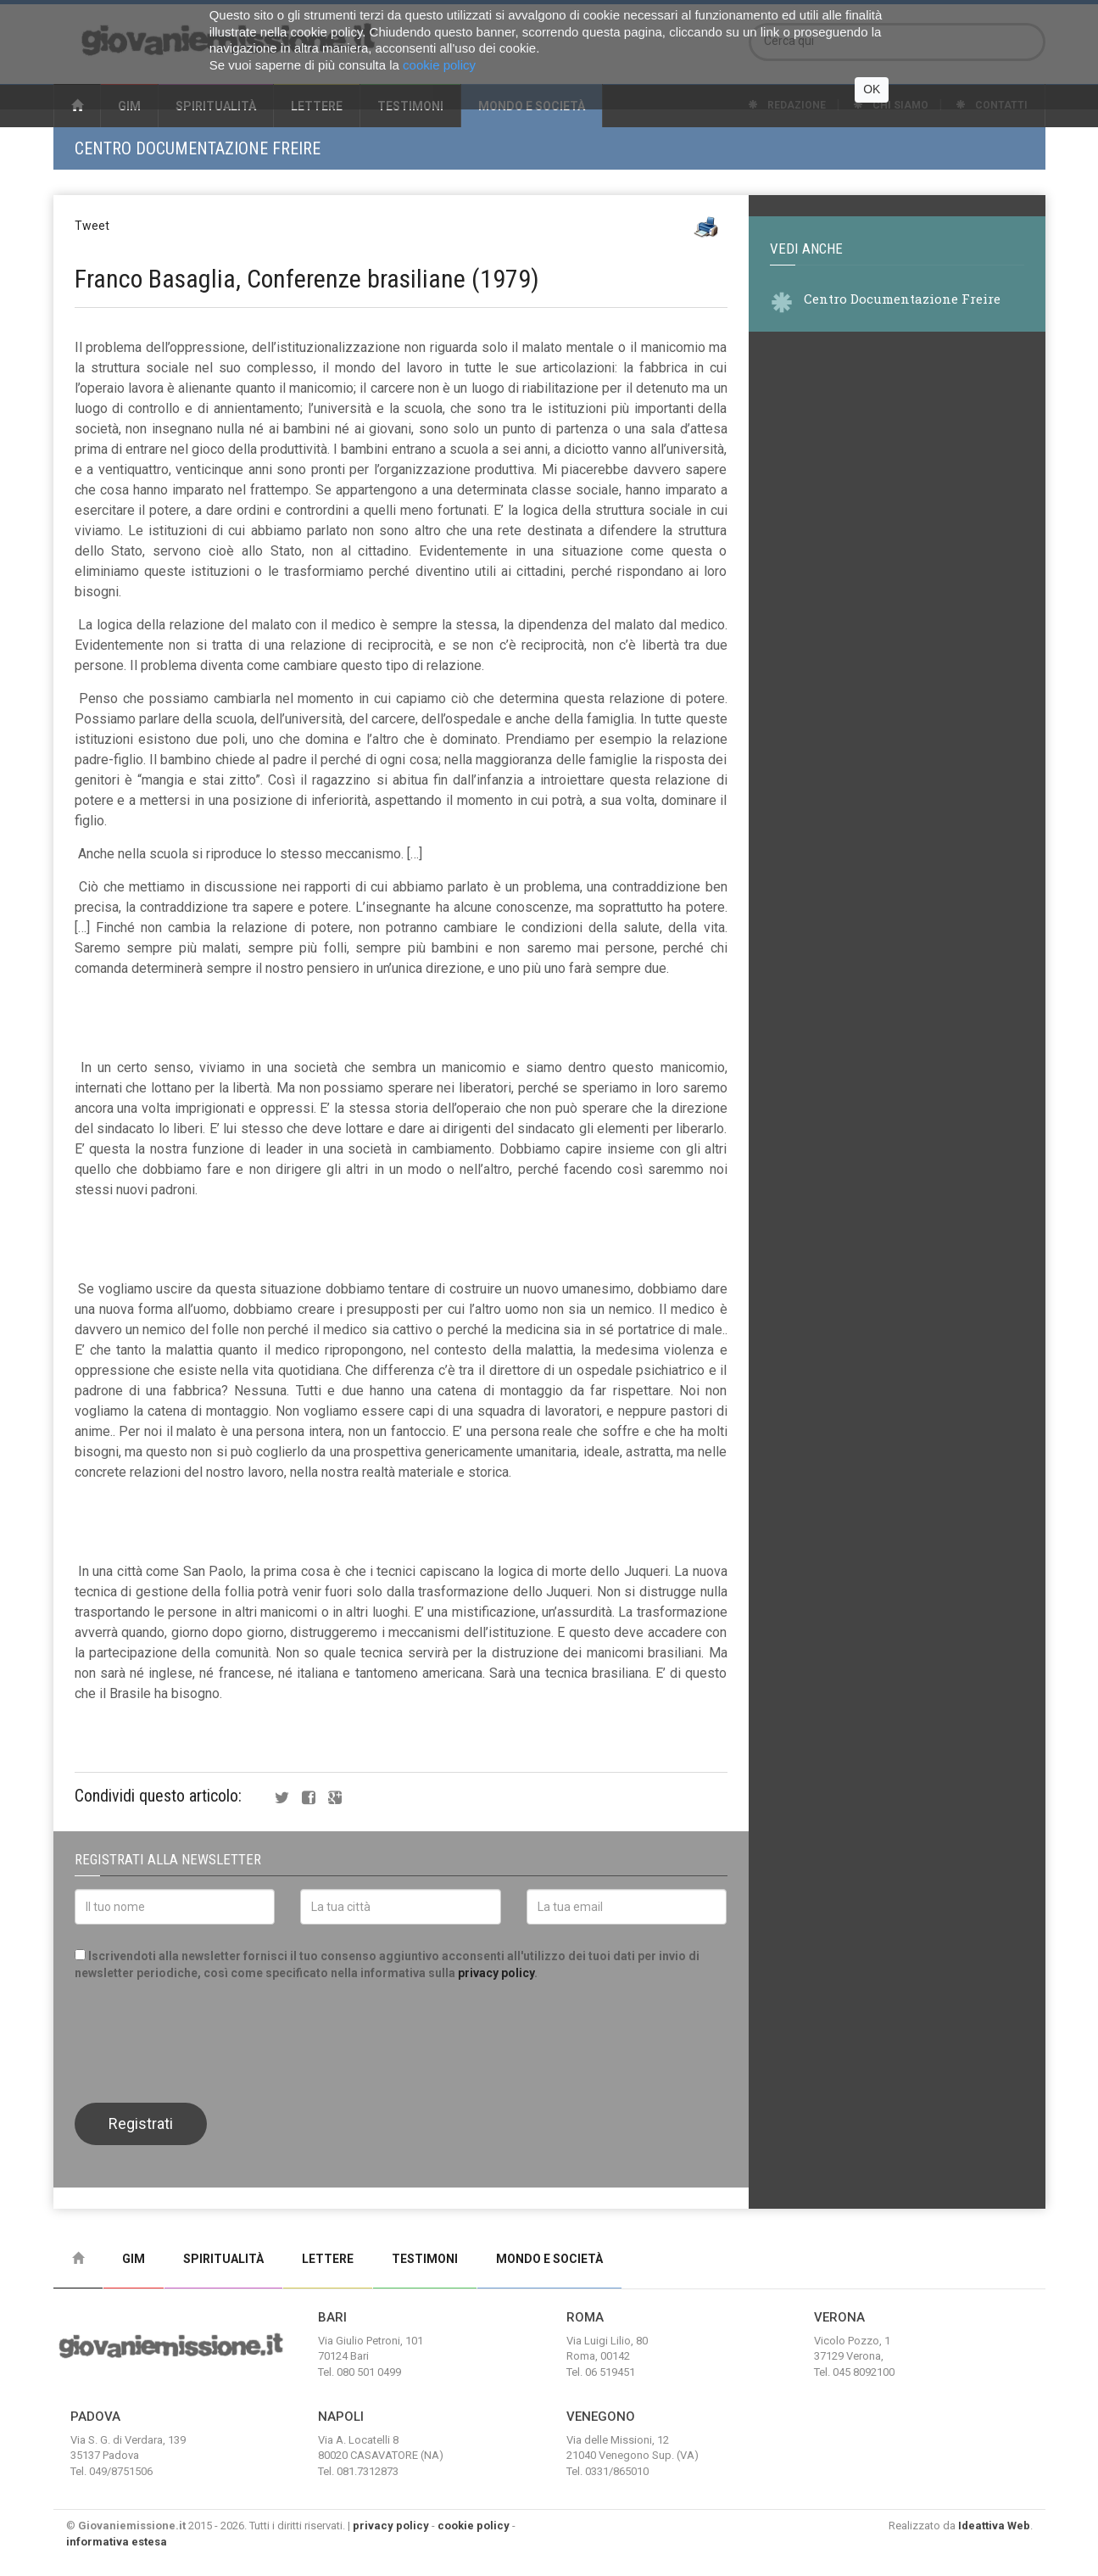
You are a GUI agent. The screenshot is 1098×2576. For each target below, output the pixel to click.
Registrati (141, 2123)
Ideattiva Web (994, 2525)
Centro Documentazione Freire (197, 148)
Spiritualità (223, 2259)
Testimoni (425, 2259)
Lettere (328, 2259)
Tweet (92, 225)
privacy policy (496, 1973)
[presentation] (203, 2040)
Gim (133, 2259)
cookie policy (474, 2525)
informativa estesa (116, 2541)
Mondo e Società (549, 2259)
